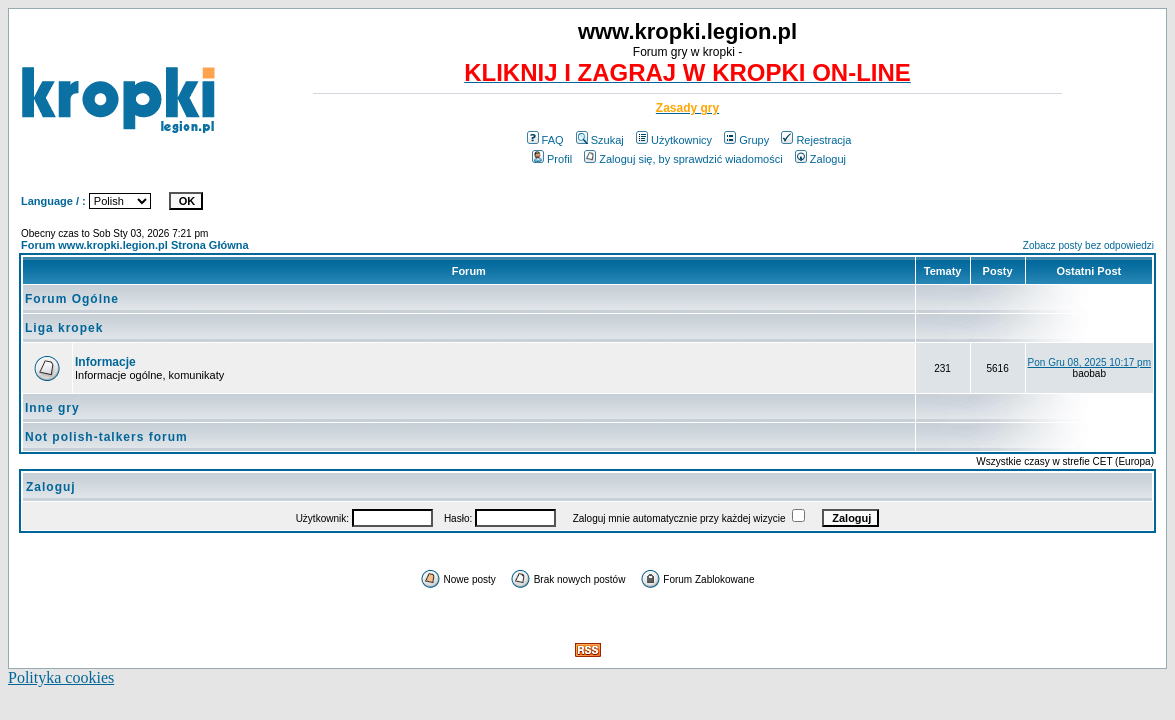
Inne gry (52, 408)
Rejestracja (816, 140)
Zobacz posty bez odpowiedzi (1088, 245)
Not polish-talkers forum (106, 437)
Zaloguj (820, 159)
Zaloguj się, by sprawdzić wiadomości (683, 159)
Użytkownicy (674, 140)
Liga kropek (64, 328)
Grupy (746, 140)
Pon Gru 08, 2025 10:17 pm (1089, 362)
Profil (552, 159)
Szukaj (600, 140)
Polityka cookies (61, 677)
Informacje (105, 362)
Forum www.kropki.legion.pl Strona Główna (135, 245)
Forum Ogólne (72, 299)
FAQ (545, 140)
